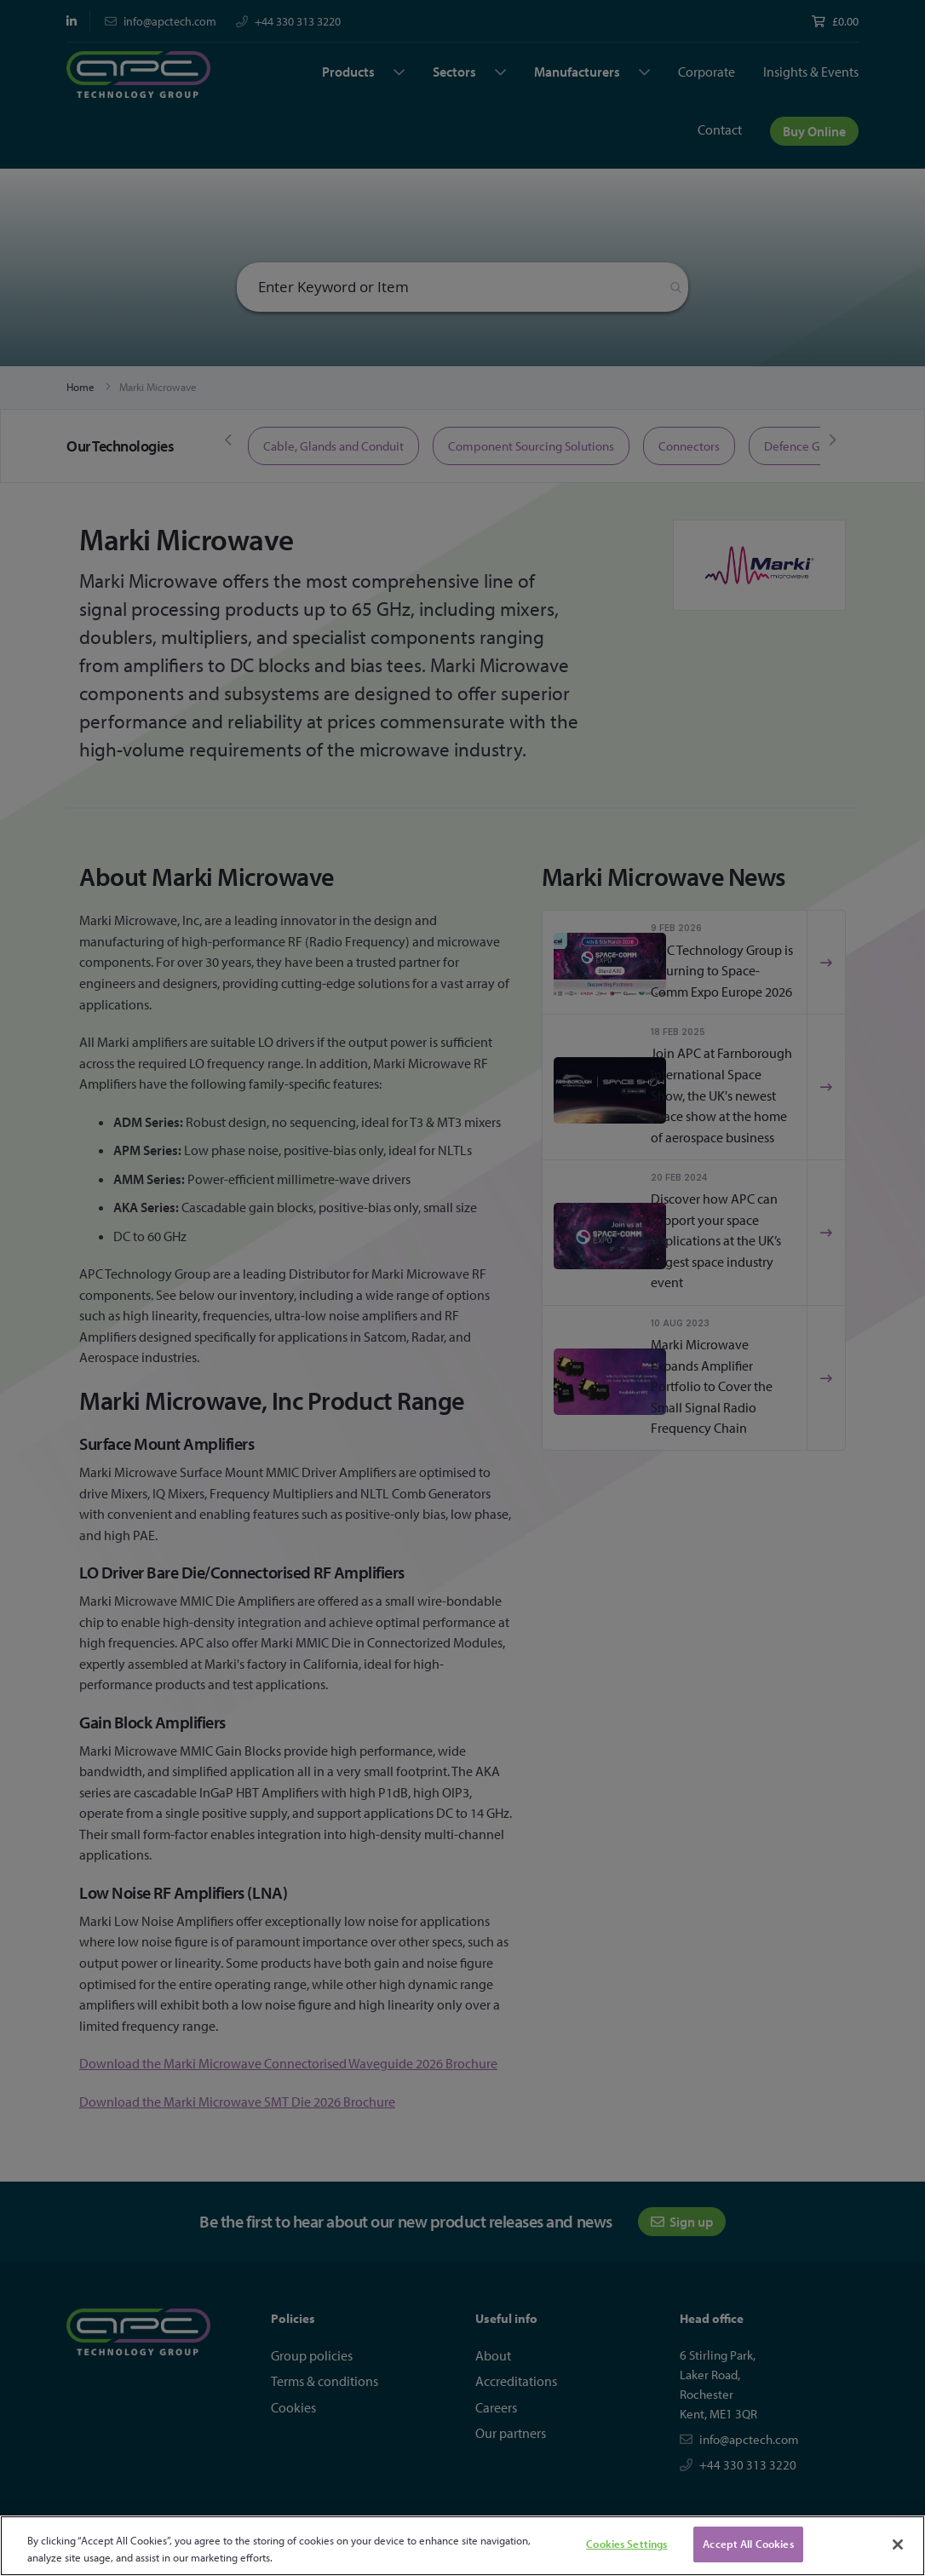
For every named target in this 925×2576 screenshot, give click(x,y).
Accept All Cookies (748, 2543)
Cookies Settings (626, 2543)
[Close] (897, 2544)
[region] (462, 2546)
